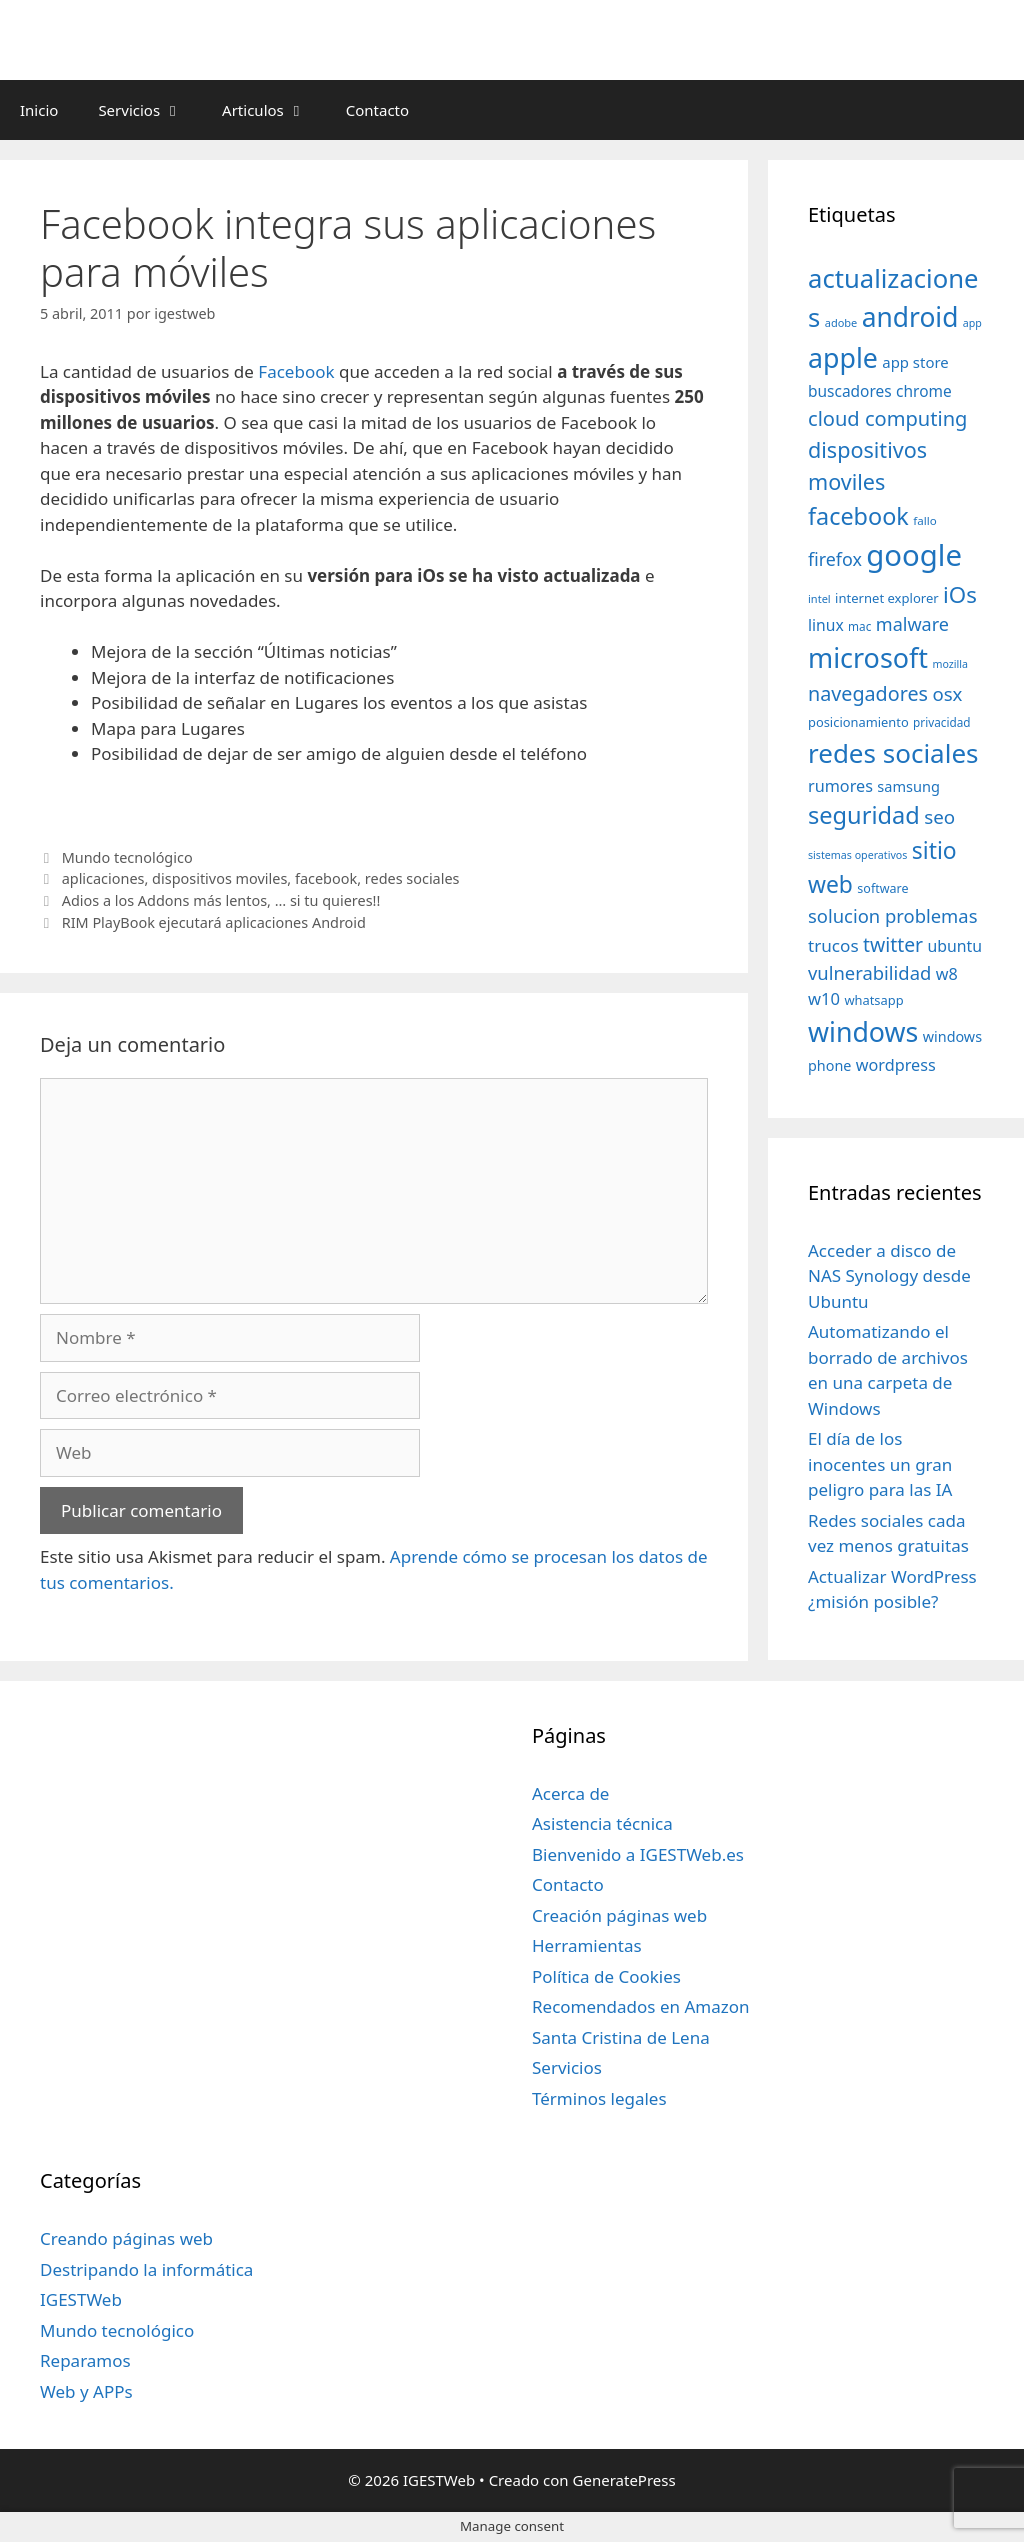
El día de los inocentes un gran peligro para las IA (880, 1464)
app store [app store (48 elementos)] (915, 362)
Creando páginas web (126, 2238)
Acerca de (570, 1793)
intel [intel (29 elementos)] (819, 598)
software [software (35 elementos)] (882, 888)
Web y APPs (86, 2391)
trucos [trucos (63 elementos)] (833, 945)
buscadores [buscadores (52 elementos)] (850, 391)
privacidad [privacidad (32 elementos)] (941, 722)
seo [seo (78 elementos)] (939, 817)
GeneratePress (624, 2480)
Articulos (274, 110)
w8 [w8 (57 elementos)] (947, 974)
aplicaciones (103, 878)
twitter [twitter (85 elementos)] (893, 944)
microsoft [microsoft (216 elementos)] (868, 657)
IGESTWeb (81, 2299)
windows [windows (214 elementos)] (863, 1031)
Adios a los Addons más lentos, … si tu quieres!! (221, 900)
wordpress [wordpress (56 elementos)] (896, 1065)
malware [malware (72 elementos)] (912, 624)
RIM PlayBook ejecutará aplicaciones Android (214, 922)
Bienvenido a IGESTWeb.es (638, 1854)
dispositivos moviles (219, 878)
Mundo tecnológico (127, 857)
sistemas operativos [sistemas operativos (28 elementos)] (857, 855)
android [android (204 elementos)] (910, 317)
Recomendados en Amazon (640, 2006)
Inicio (39, 110)
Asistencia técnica (602, 1823)
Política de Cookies (606, 1976)
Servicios (150, 110)
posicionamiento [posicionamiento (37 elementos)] (858, 722)
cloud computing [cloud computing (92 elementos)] (887, 418)
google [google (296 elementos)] (914, 555)
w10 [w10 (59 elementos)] (824, 998)
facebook (326, 878)
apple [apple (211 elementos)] (843, 357)
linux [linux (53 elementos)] (826, 625)
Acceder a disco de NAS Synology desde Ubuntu (889, 1276)
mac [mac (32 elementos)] (859, 626)
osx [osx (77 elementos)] (947, 693)
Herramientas (587, 1945)
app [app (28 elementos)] (972, 323)
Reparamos (85, 2360)
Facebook (296, 371)
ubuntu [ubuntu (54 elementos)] (955, 946)
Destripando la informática (146, 2269)
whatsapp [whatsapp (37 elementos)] (873, 1000)
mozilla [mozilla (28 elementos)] (951, 664)
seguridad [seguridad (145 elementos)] (864, 815)
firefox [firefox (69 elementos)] (835, 559)
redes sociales (412, 878)
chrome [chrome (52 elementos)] (924, 391)
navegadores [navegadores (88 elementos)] (868, 693)
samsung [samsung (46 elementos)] (908, 786)
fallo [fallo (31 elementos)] (924, 520)
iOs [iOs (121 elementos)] (960, 594)
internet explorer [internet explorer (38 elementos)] (887, 598)
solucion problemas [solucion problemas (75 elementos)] (892, 915)
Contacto (377, 110)
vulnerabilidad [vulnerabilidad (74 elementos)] (869, 972)
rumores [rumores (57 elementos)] (840, 786)
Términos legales (599, 2098)
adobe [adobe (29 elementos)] (841, 322)
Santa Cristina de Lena (621, 2037)
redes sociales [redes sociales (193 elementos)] (893, 753)
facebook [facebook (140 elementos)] (858, 516)
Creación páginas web (619, 1915)
